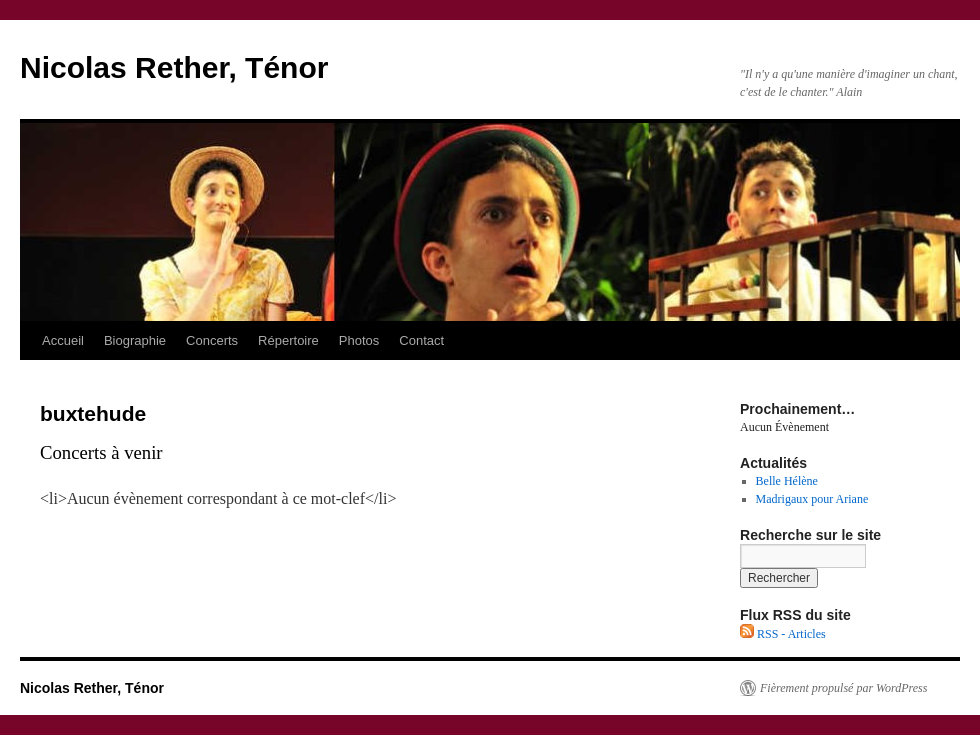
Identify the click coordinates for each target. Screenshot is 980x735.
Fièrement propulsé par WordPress (843, 688)
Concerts (212, 340)
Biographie (135, 340)
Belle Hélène (787, 481)
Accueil (63, 340)
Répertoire (288, 340)
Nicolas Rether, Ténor (174, 67)
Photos (359, 340)
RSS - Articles (783, 634)
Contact (421, 340)
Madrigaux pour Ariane (812, 499)
